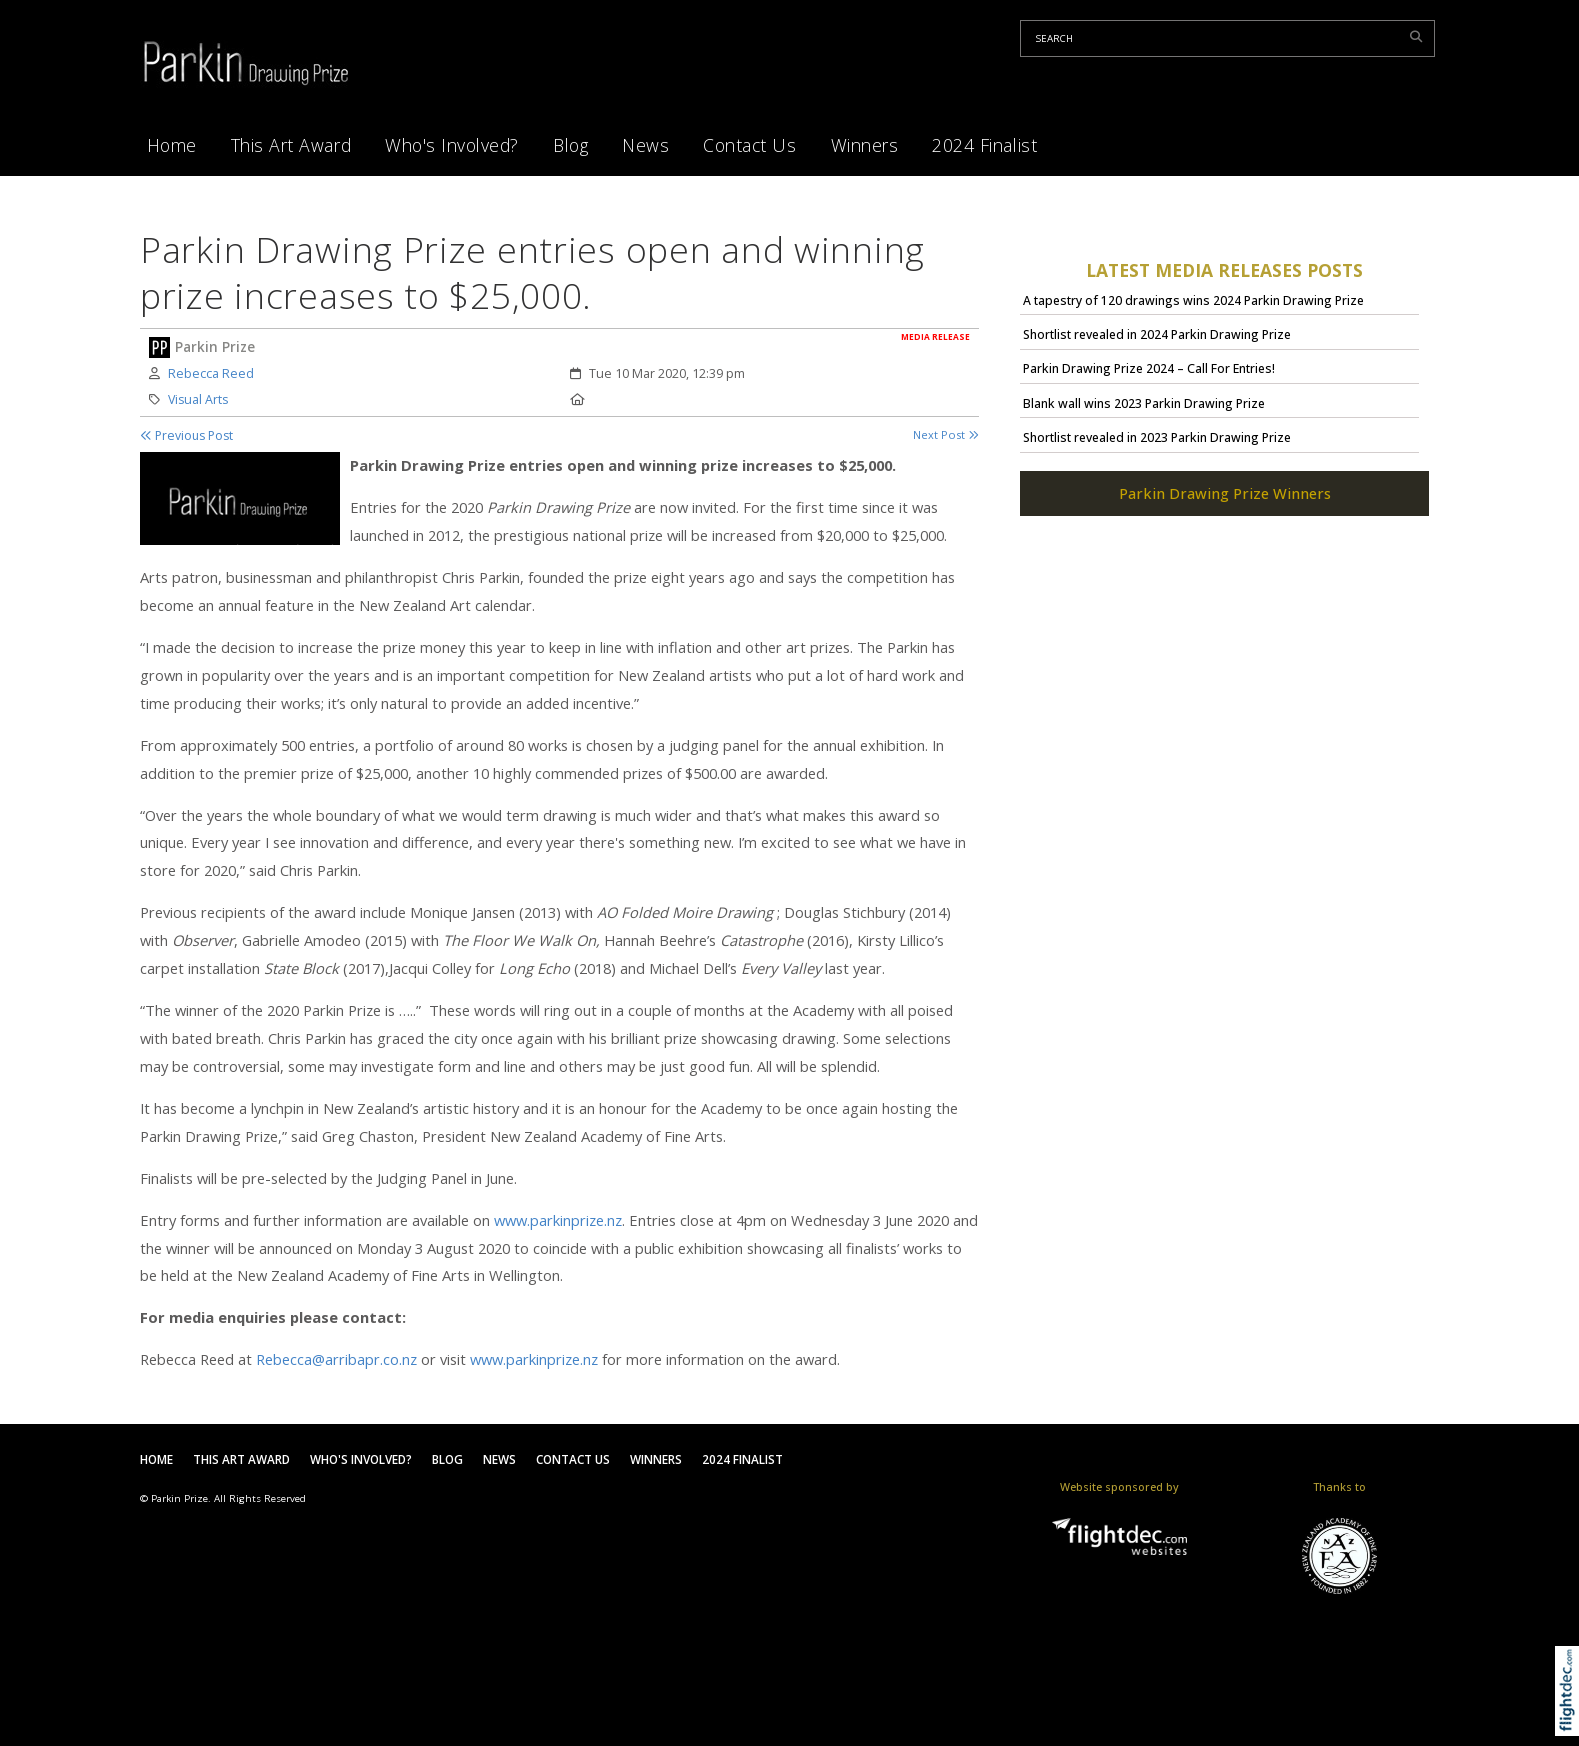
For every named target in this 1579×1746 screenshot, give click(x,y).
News (645, 145)
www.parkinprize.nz (558, 1220)
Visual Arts (198, 399)
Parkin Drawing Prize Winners (1225, 493)
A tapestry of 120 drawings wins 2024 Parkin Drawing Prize (1193, 300)
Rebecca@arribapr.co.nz (336, 1359)
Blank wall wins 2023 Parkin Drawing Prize (1144, 403)
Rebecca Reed (211, 373)
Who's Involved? (452, 145)
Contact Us (749, 145)
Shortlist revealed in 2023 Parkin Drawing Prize (1157, 437)
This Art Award (291, 145)
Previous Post (186, 435)
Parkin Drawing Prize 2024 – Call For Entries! (1149, 368)
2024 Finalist (984, 145)
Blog (570, 145)
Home (172, 145)
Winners (865, 145)
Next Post (946, 434)
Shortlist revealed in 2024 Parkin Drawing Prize (1157, 334)
